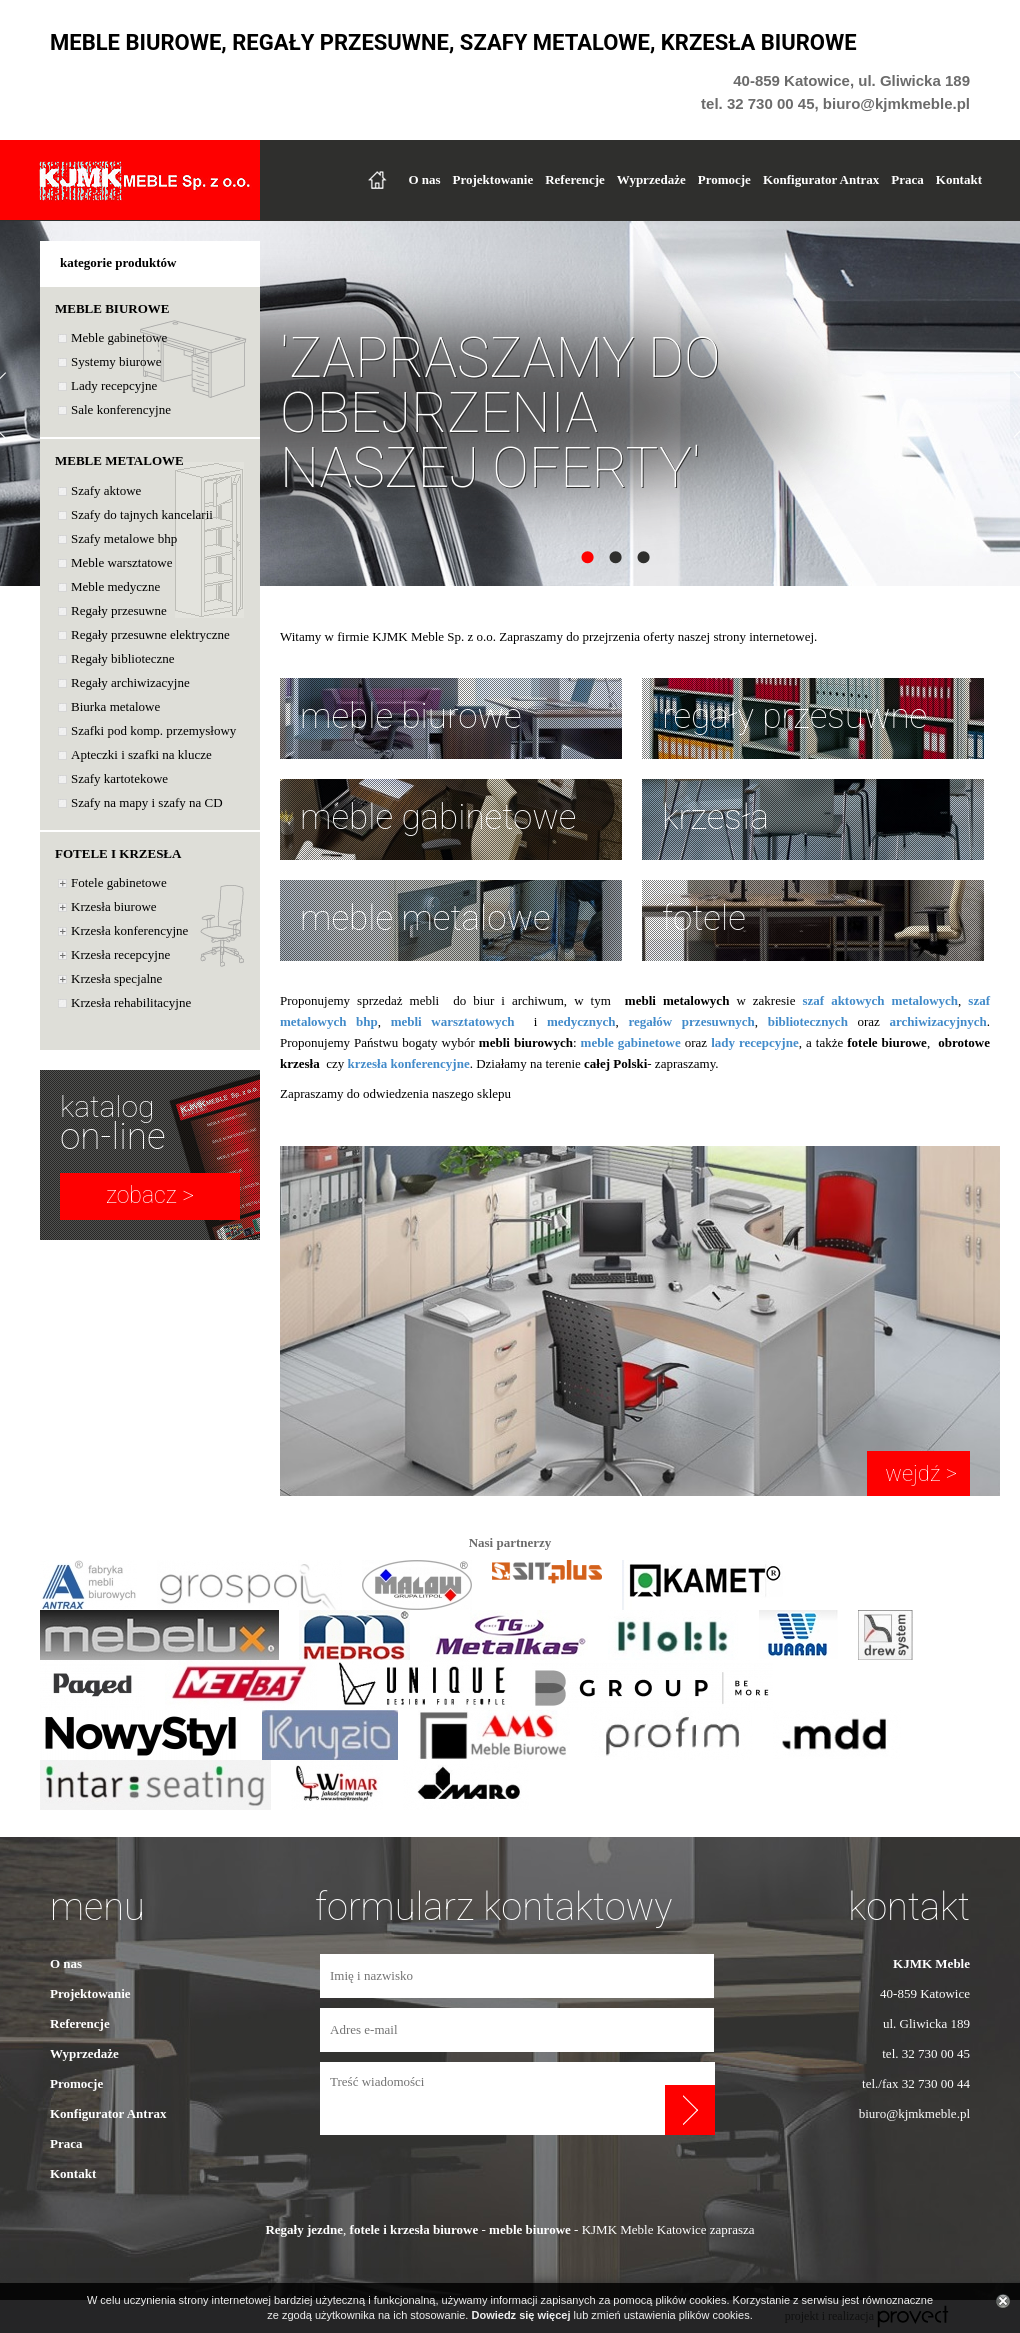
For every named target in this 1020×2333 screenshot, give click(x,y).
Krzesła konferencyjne (129, 930)
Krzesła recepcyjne (120, 954)
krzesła (715, 817)
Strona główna (377, 180)
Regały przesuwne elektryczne (150, 634)
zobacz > (150, 1195)
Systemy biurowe (116, 361)
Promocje (724, 179)
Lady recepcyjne (114, 385)
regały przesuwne (794, 716)
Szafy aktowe (106, 490)
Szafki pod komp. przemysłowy (153, 730)
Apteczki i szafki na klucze (141, 754)
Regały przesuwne (119, 610)
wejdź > (918, 1473)
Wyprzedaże (651, 179)
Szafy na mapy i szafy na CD (147, 802)
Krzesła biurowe (114, 906)
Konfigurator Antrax (821, 179)
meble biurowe (411, 716)
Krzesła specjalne (116, 978)
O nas (424, 179)
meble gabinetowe (438, 817)
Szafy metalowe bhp (124, 538)
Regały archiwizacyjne (130, 682)
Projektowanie (493, 179)
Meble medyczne (115, 586)
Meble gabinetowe (119, 337)
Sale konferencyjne (121, 409)
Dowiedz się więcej (520, 2315)
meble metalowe (425, 918)
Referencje (575, 179)
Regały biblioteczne (123, 658)
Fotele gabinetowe (119, 882)
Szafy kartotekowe (119, 778)
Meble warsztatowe (121, 562)
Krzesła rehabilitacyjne (131, 1002)
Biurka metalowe (115, 706)
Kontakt (959, 179)
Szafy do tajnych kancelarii (142, 514)
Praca (907, 179)
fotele (704, 918)
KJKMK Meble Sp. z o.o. (145, 180)
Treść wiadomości (492, 2098)
